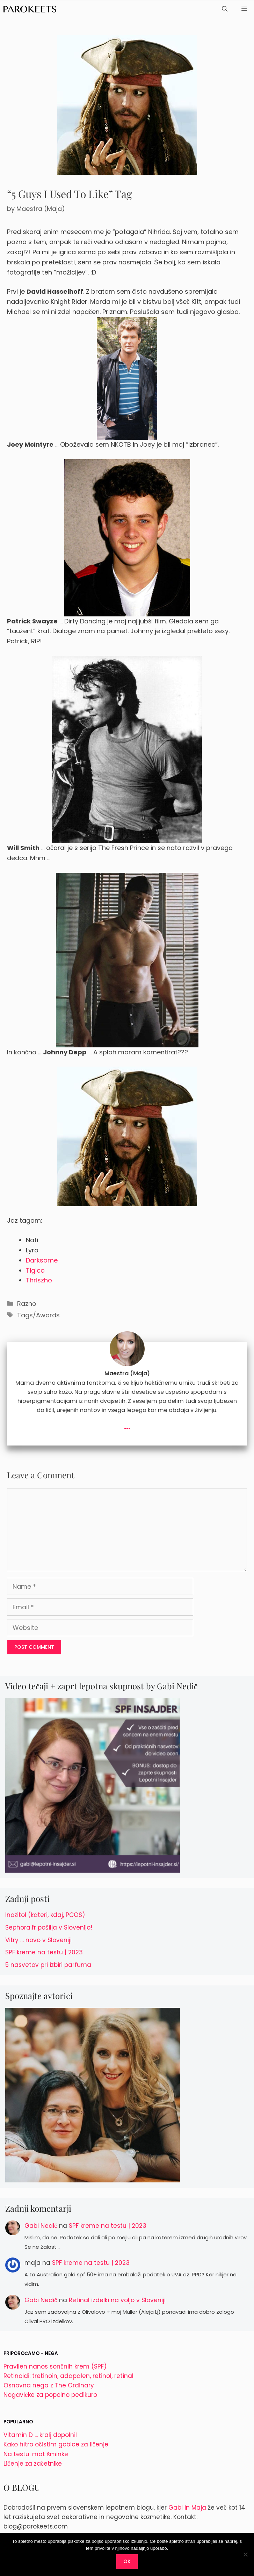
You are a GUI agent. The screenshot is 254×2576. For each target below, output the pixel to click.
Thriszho (39, 1280)
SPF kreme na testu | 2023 (44, 1952)
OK (127, 2561)
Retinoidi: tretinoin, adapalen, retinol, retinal (68, 2376)
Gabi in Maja (187, 2507)
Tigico (35, 1270)
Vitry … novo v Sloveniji (38, 1940)
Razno (26, 1303)
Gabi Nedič (40, 2226)
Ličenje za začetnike (32, 2463)
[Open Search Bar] (224, 9)
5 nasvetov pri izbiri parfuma (48, 1965)
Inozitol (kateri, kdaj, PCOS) (45, 1915)
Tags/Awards (38, 1315)
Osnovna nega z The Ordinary (48, 2385)
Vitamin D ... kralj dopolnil (40, 2435)
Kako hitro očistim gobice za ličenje (55, 2444)
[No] (245, 2554)
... (127, 1425)
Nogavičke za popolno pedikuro (50, 2395)
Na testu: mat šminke (35, 2454)
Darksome (42, 1260)
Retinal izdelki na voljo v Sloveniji (117, 2300)
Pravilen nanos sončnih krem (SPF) (55, 2366)
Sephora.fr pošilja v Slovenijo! (48, 1927)
